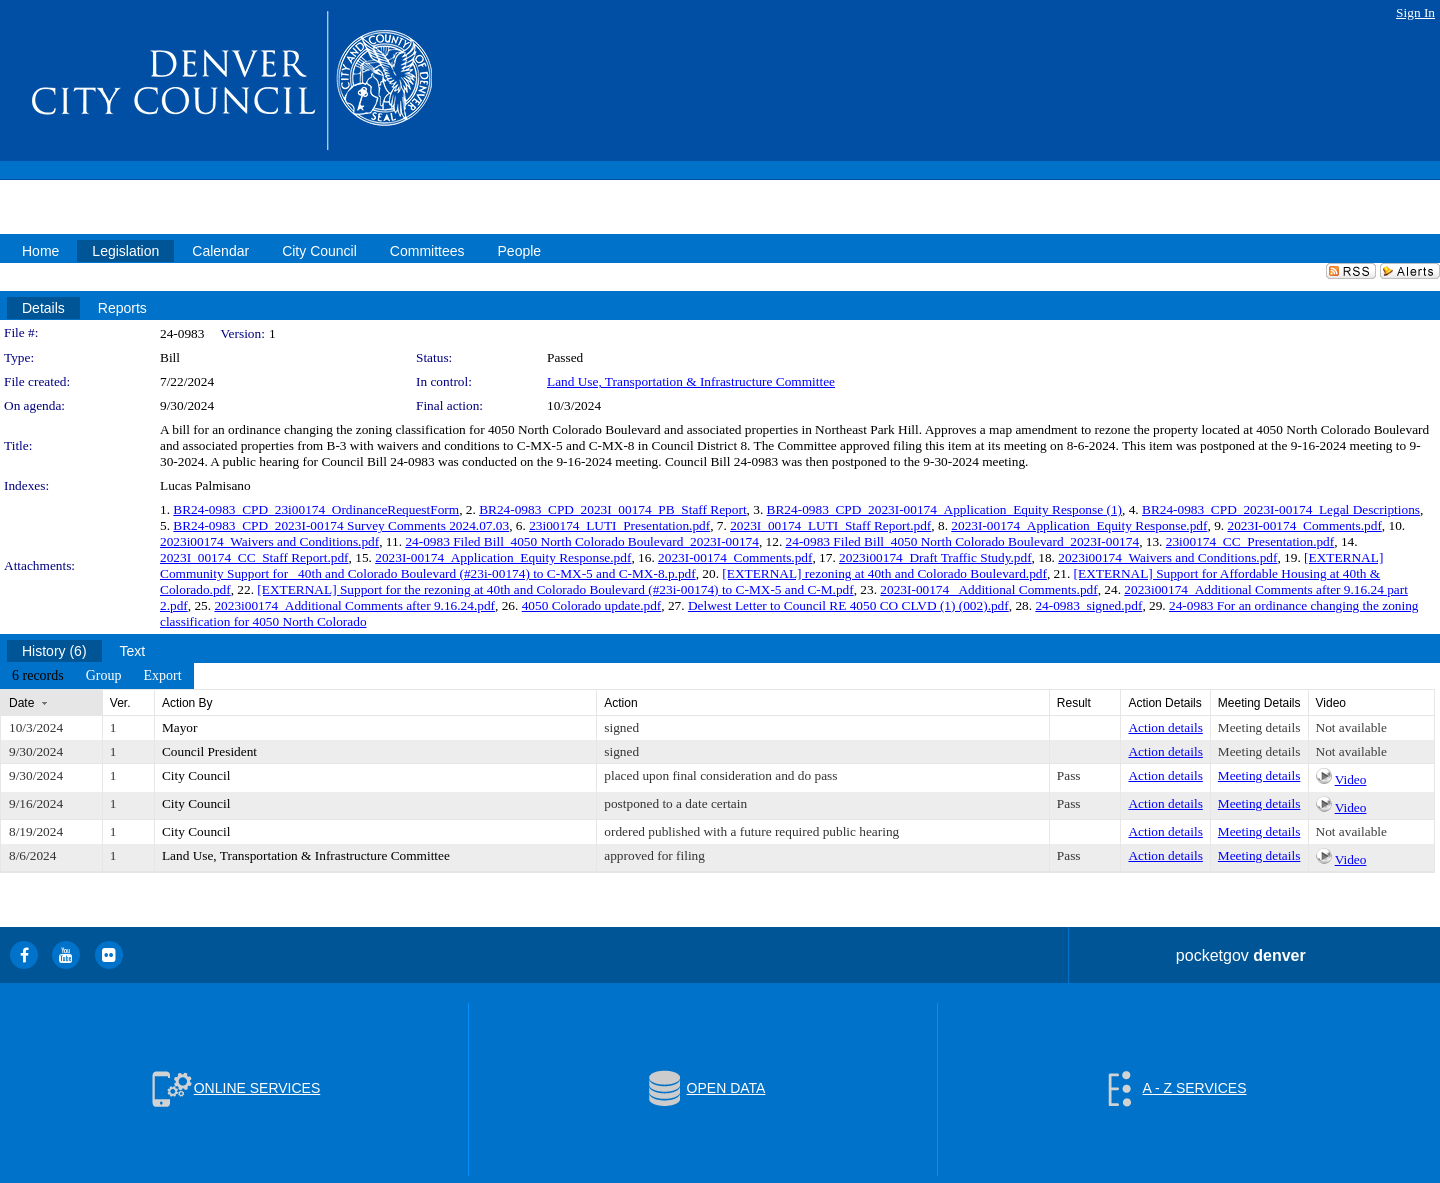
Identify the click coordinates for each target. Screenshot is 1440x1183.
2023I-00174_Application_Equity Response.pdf (1079, 525)
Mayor (180, 727)
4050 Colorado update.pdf (592, 605)
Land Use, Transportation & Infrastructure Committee (691, 381)
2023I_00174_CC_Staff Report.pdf (254, 557)
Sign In (1415, 12)
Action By (187, 703)
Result (1074, 703)
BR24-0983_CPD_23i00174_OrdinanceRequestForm (316, 509)
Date (21, 703)
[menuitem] (38, 676)
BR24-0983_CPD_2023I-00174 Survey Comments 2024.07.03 (341, 525)
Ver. (120, 703)
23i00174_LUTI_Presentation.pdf (619, 525)
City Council (196, 775)
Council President (209, 751)
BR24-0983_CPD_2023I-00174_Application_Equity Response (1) (944, 509)
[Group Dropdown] (104, 676)
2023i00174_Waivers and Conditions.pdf (269, 541)
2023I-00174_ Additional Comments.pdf (988, 589)
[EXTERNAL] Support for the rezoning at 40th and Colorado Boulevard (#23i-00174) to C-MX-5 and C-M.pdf (555, 589)
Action (620, 703)
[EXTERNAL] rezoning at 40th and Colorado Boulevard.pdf (884, 573)
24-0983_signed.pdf (1088, 605)
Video (1351, 779)
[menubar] (97, 676)
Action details (1165, 727)
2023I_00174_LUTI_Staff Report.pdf (830, 525)
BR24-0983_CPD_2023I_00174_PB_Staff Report (612, 509)
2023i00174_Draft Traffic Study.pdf (935, 557)
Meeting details (1259, 727)
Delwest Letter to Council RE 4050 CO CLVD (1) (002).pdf (848, 605)
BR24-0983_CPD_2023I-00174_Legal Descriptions (1281, 509)
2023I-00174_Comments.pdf (1304, 525)
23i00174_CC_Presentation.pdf (1250, 541)
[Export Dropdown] (162, 676)
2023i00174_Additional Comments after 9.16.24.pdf (354, 605)
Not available (1351, 727)
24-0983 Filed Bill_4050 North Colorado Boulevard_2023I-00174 (582, 541)
